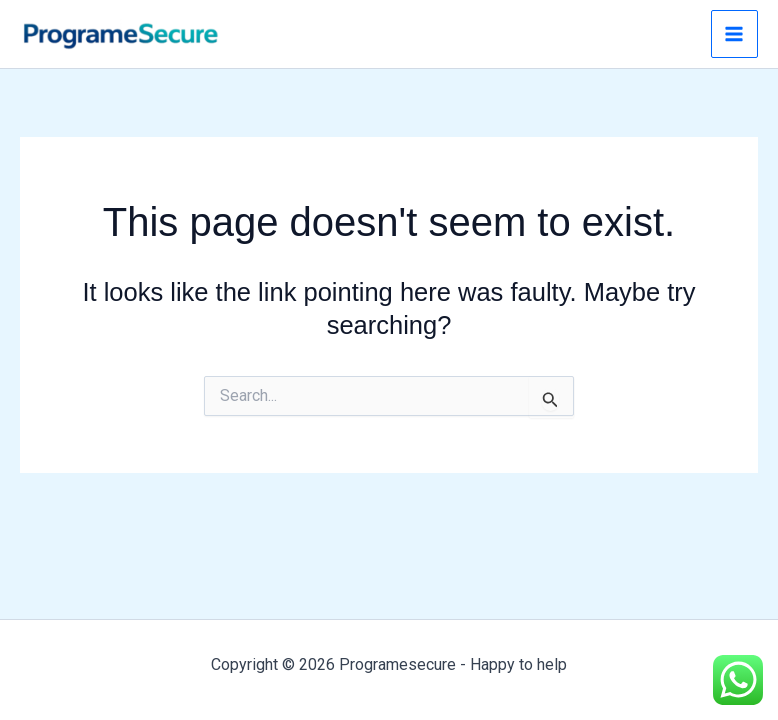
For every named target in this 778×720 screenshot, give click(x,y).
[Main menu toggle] (735, 34)
